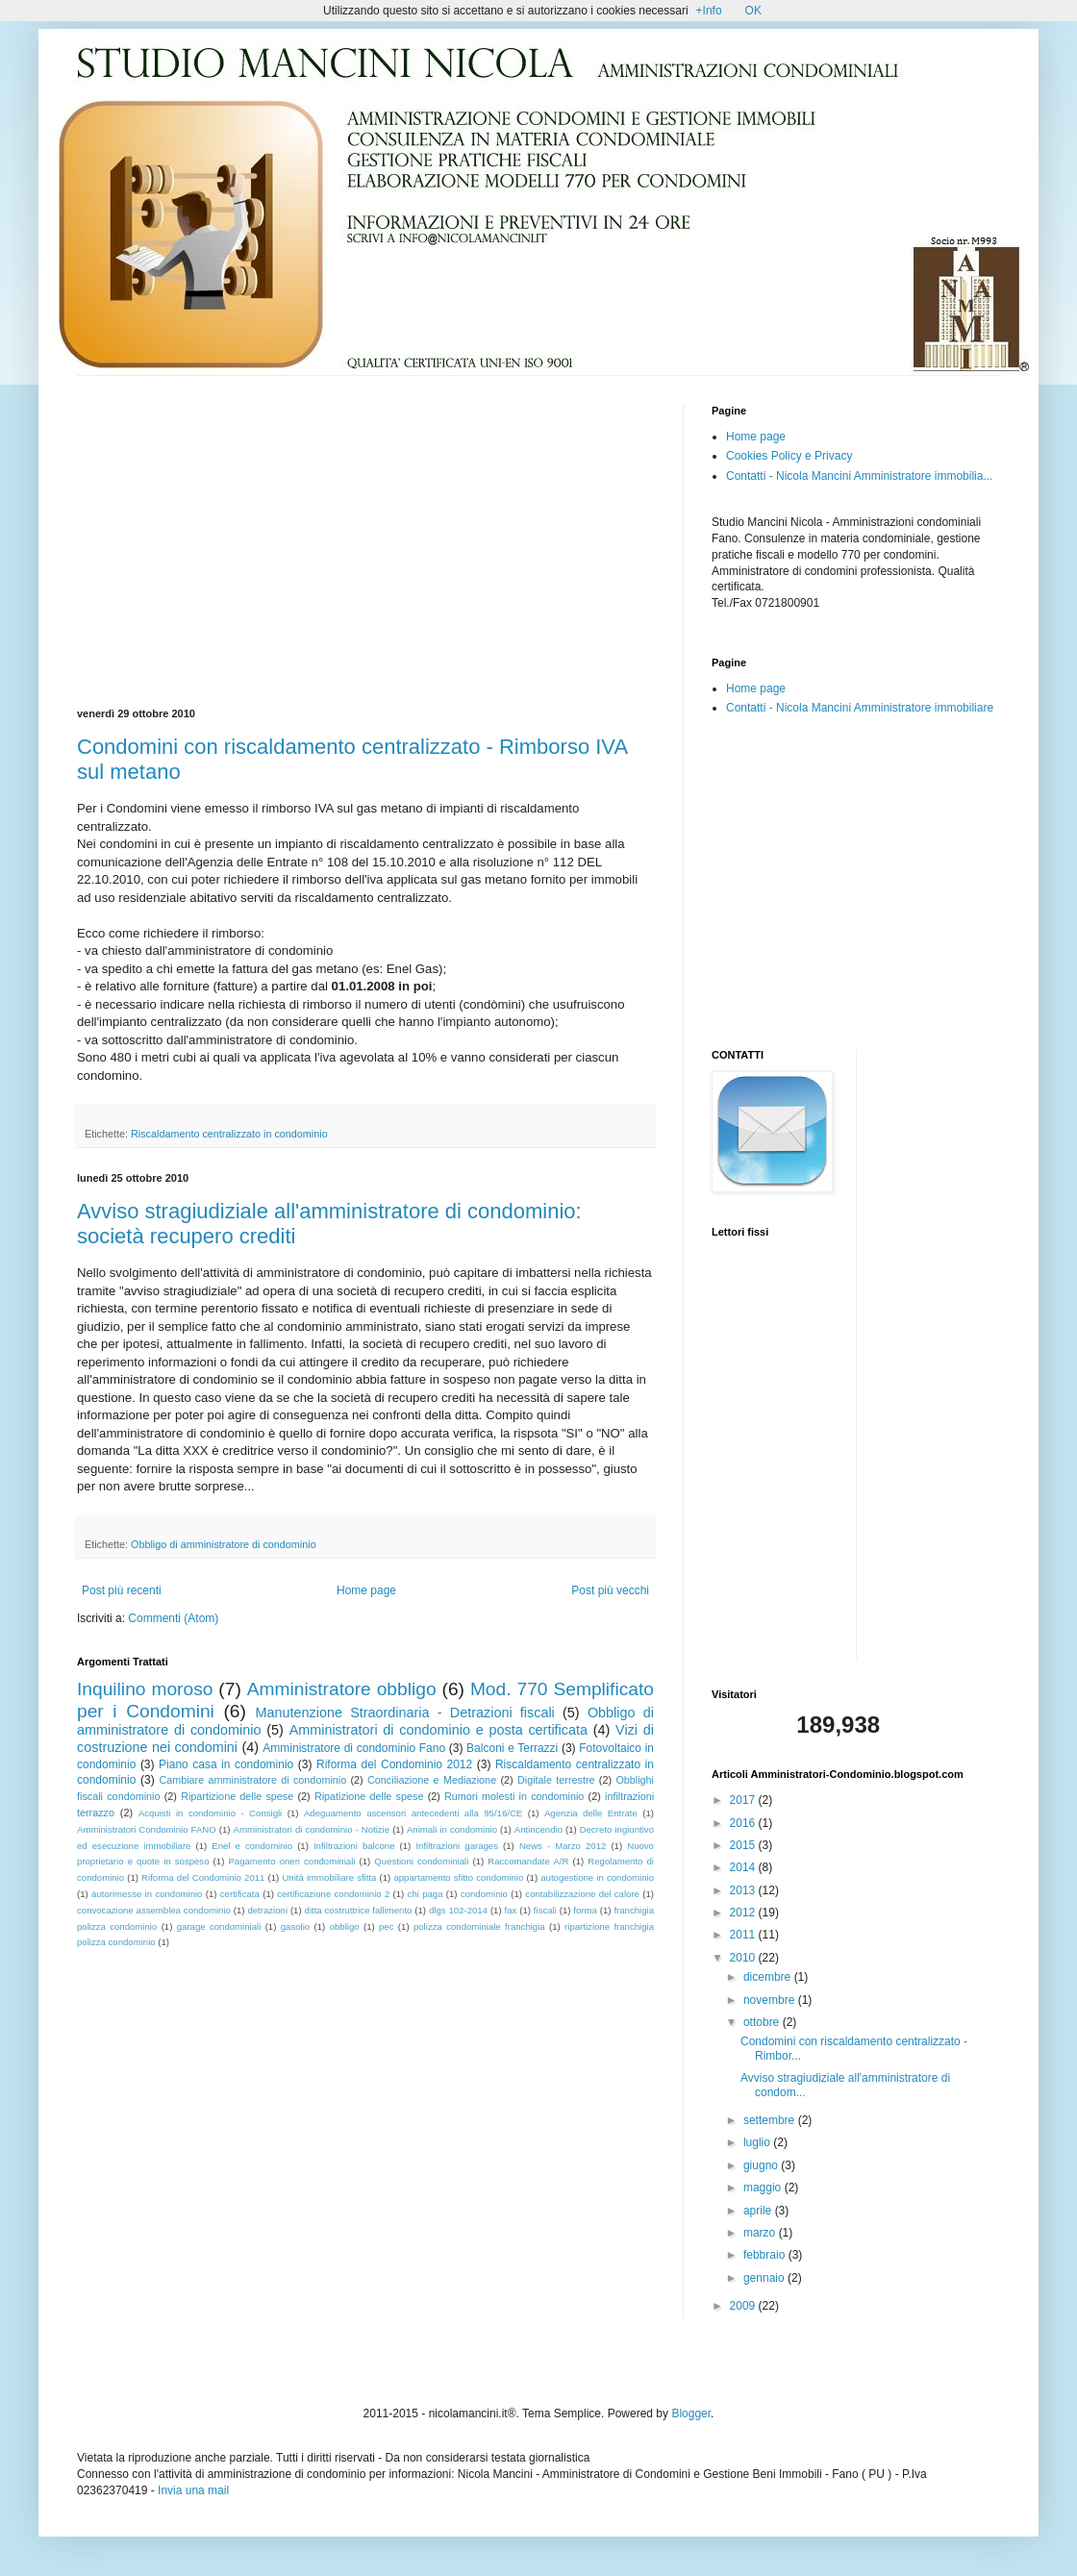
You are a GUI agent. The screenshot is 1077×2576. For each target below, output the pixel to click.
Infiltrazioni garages (456, 1845)
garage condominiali (219, 1926)
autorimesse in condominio (146, 1893)
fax (511, 1910)
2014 (744, 1867)
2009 (744, 2306)
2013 (744, 1890)
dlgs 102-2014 (458, 1910)
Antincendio (538, 1829)
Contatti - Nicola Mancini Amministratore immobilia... (859, 476)
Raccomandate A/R (528, 1861)
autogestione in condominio (597, 1877)
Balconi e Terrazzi (512, 1748)
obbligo (345, 1926)
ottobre (763, 2022)
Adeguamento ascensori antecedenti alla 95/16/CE (413, 1813)
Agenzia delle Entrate (591, 1813)
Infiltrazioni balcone (354, 1845)
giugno (762, 2165)
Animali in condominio (452, 1829)
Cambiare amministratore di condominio (252, 1780)
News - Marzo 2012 (562, 1845)
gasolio (295, 1926)
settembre (770, 2120)
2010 (744, 1957)
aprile (759, 2210)
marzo (761, 2232)
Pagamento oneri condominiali (291, 1861)
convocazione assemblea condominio (154, 1910)
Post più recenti (122, 1590)
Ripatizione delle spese (369, 1796)
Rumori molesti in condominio (514, 1796)
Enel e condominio (252, 1845)
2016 (744, 1823)
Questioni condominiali (421, 1861)
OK (753, 10)
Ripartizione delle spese (237, 1796)
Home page (366, 1590)
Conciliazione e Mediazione (431, 1780)
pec (386, 1926)
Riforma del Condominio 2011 (202, 1877)
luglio (758, 2142)
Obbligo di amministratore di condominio (223, 1544)
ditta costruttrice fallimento (359, 1910)
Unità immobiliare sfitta (329, 1877)
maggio (764, 2187)
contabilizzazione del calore (582, 1893)
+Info (709, 10)
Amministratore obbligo (342, 1689)
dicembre (768, 1977)
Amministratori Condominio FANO (146, 1829)
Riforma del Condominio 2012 (394, 1764)
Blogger (691, 2413)
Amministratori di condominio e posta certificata (438, 1730)
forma (585, 1910)
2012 (744, 1912)
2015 (744, 1845)
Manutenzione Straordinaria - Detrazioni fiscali (404, 1712)
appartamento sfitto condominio (458, 1877)
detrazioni (267, 1910)
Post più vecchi (610, 1590)
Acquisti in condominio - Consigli (210, 1813)
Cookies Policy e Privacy (789, 456)
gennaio (765, 2278)
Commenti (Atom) (173, 1618)
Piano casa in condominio (226, 1764)
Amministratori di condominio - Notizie (312, 1829)
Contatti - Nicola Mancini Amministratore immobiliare (859, 707)
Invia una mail (193, 2490)
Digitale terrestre (556, 1780)
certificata (240, 1893)
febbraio (766, 2255)
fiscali (545, 1910)
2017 (744, 1800)
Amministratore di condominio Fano (354, 1748)
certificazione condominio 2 (333, 1893)
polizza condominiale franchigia (479, 1926)
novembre (770, 2000)
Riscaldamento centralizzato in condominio (229, 1133)
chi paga (425, 1893)
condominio (484, 1893)
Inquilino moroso (145, 1689)
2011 (744, 1934)
